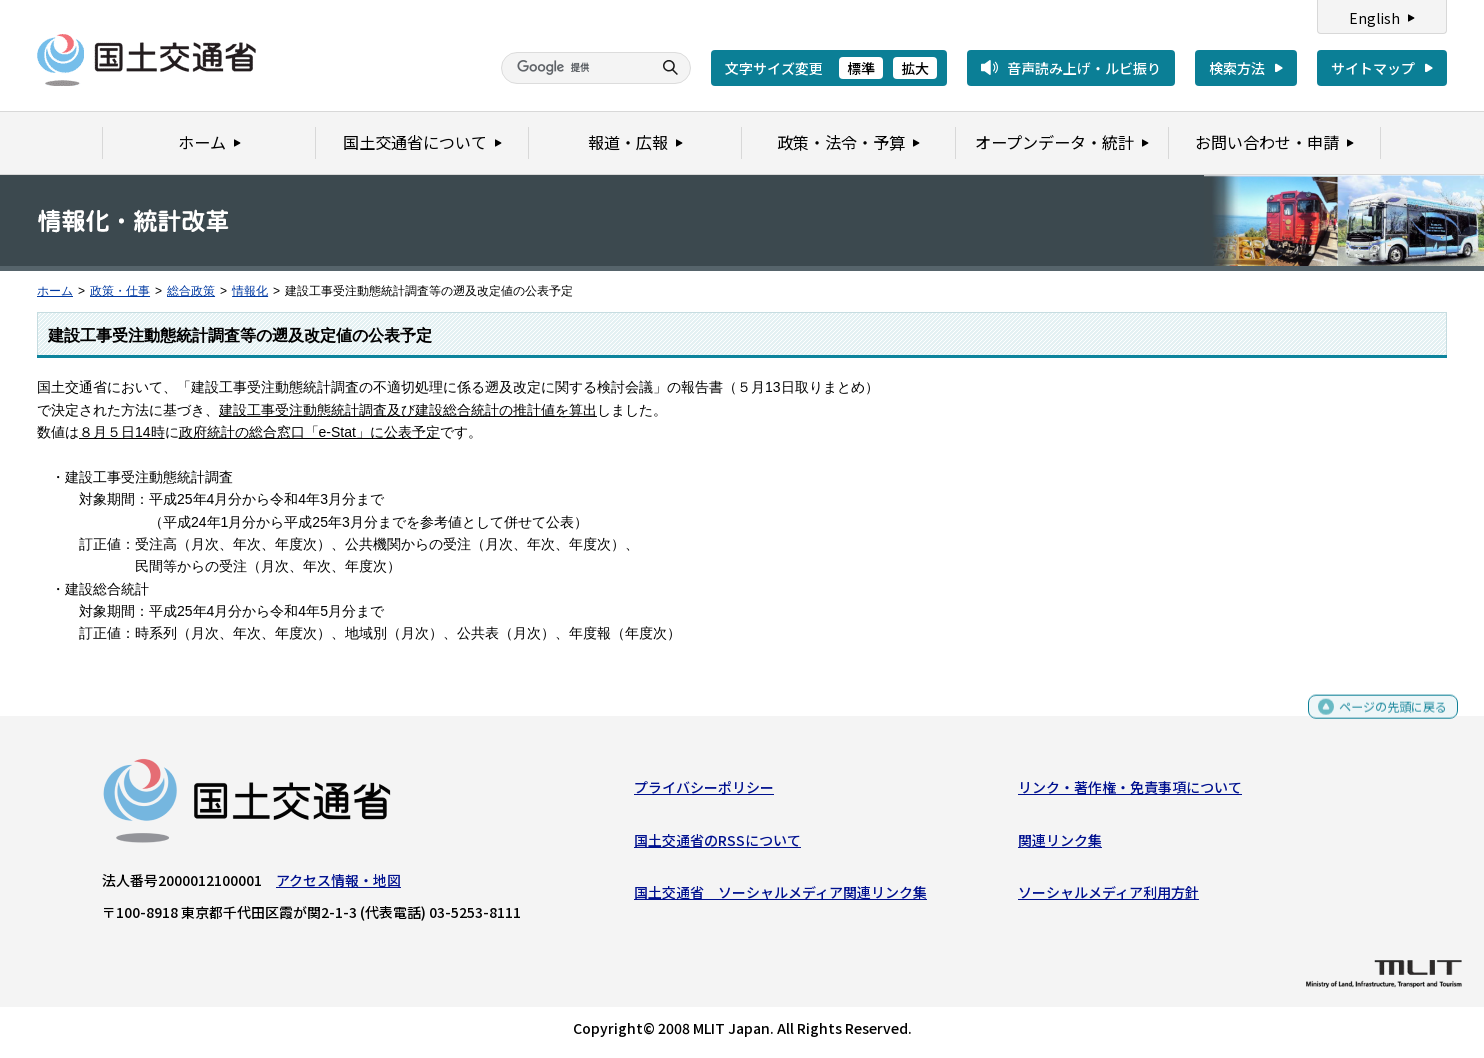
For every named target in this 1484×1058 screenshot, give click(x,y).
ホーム (55, 291)
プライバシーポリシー (704, 792)
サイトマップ (1373, 68)
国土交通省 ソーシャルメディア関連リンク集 (780, 897)
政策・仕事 (120, 291)
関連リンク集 (1060, 844)
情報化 (250, 291)
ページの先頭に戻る (1385, 720)
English (1374, 18)
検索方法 (1237, 68)
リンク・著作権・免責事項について (1130, 792)
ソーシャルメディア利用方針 (1108, 897)
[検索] (574, 68)
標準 (861, 68)
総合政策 (191, 291)
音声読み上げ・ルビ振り (1084, 68)
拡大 (915, 68)
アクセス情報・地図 (338, 885)
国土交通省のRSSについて (717, 844)
